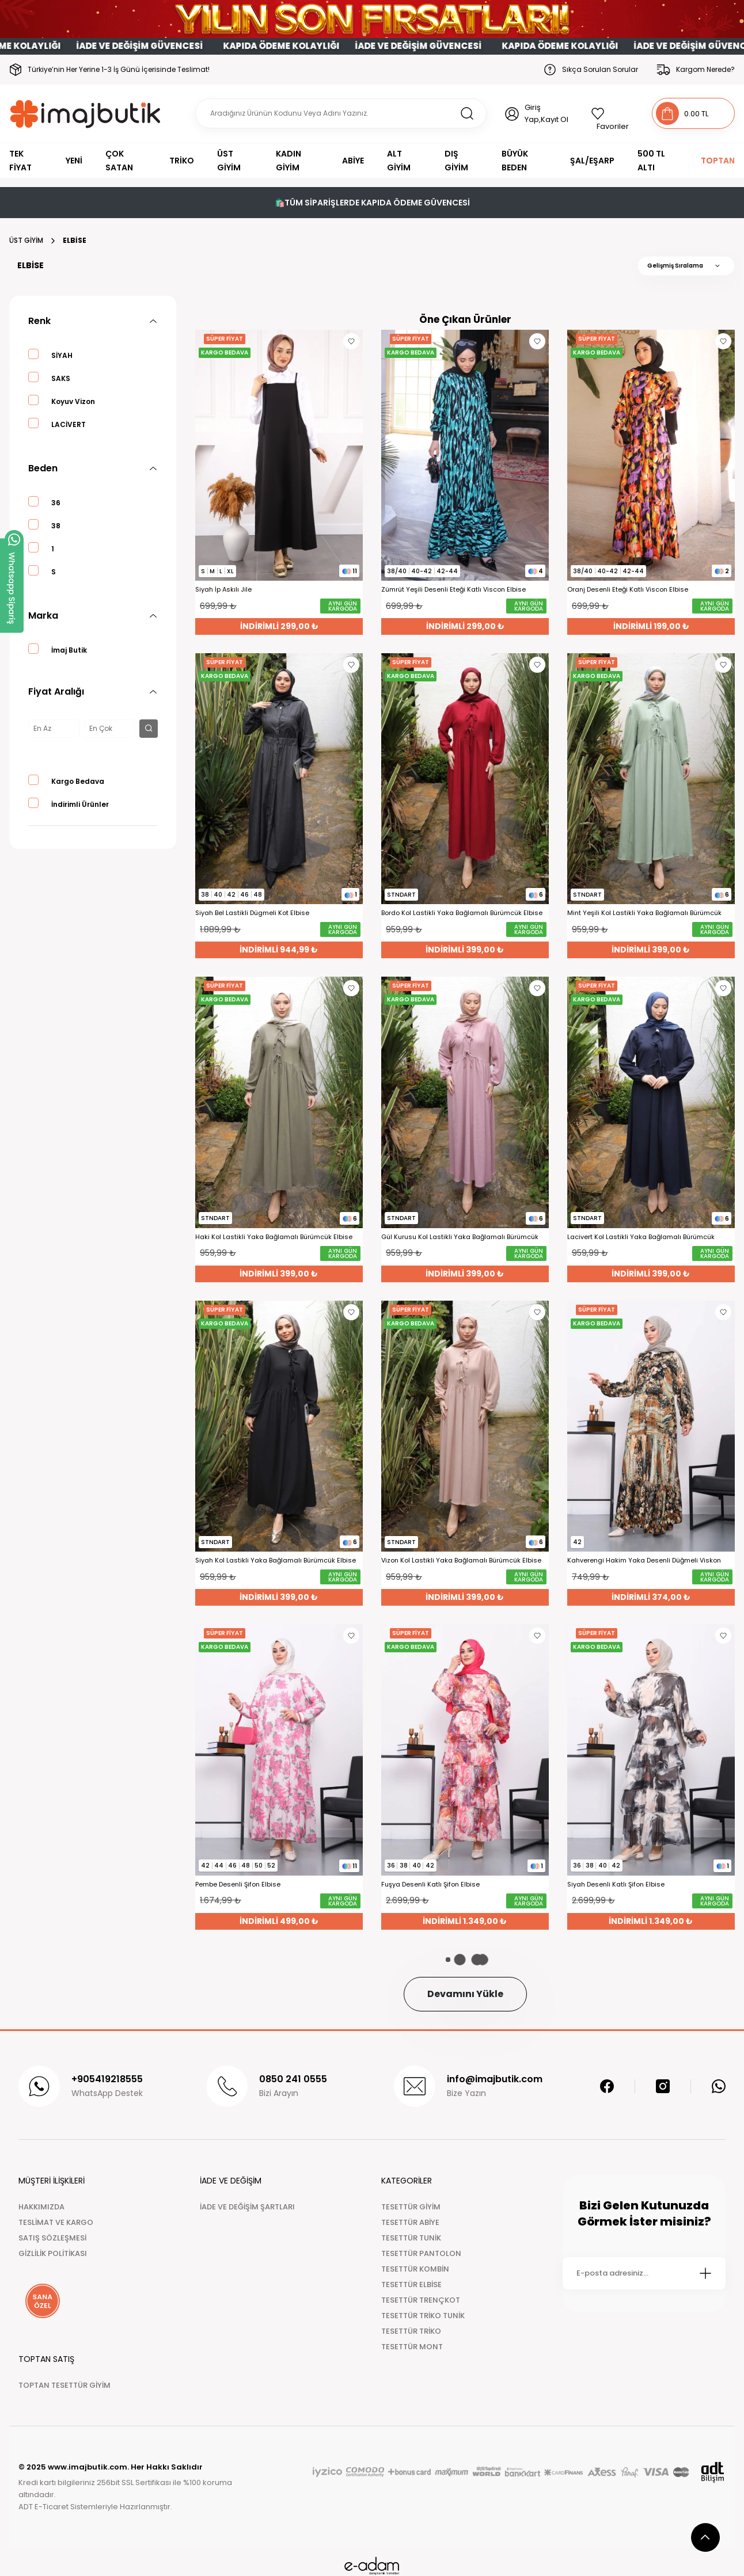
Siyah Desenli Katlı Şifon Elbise (616, 1884)
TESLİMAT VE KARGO (55, 2222)
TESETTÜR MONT (412, 2346)
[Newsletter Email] (644, 2273)
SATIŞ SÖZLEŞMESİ (52, 2237)
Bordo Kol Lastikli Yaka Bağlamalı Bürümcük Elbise (461, 913)
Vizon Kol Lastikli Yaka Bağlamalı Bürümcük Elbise (461, 1560)
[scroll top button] (705, 2537)
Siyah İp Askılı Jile (223, 589)
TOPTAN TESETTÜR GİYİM (64, 2385)
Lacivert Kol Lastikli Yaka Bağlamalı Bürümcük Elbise (641, 1237)
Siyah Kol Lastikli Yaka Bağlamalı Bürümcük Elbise (275, 1560)
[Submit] (705, 2273)
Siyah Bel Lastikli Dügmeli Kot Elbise (252, 913)
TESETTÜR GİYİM (411, 2206)
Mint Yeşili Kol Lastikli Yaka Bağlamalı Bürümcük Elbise (644, 913)
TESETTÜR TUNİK (411, 2237)
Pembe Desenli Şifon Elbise (237, 1884)
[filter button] (148, 728)
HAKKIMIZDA (41, 2206)
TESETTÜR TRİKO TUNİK (423, 2315)
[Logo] (85, 113)
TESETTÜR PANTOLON (421, 2253)
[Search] (341, 113)
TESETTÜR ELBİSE (411, 2284)
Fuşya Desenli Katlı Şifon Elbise (430, 1884)
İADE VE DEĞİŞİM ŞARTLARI (247, 2206)
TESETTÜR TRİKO (411, 2331)
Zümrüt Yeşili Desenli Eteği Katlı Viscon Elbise (453, 589)
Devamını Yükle (465, 1993)
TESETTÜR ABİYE (410, 2222)
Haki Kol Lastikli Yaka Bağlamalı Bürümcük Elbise (273, 1237)
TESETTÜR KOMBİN (415, 2268)
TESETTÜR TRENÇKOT (420, 2300)
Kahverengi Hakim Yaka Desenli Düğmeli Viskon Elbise (644, 1560)
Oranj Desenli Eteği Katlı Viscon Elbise (627, 589)
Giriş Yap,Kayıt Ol (546, 113)
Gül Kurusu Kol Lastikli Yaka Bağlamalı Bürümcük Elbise (459, 1237)
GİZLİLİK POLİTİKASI (52, 2253)
